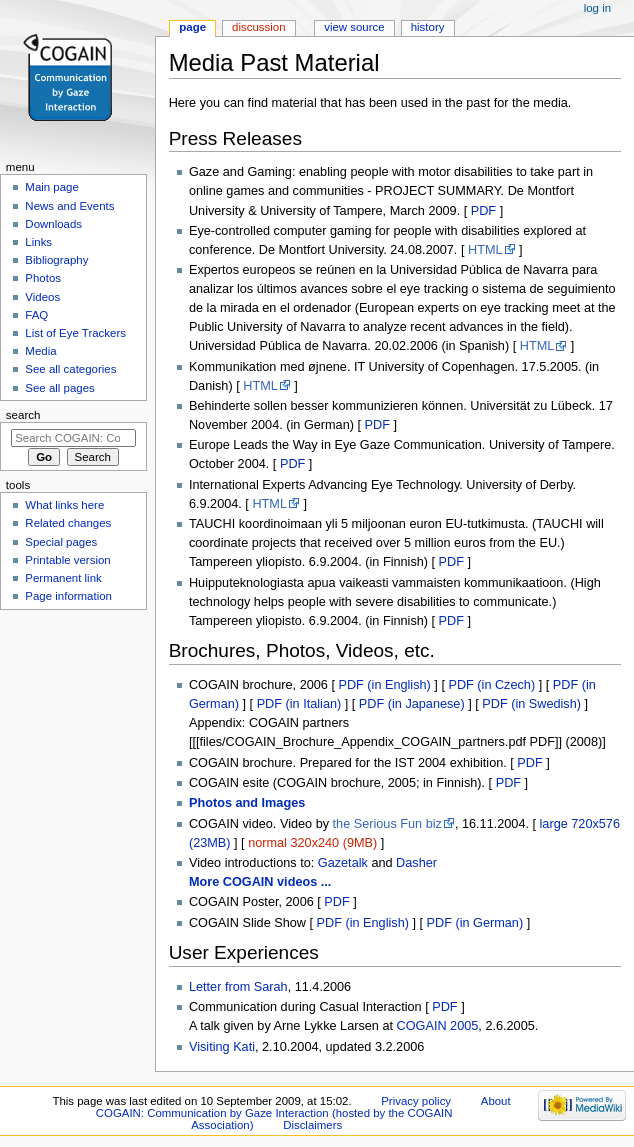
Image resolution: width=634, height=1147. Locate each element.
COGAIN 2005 (438, 1026)
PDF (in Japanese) (412, 704)
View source (354, 27)
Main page (52, 187)
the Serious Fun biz (387, 824)
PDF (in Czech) (491, 685)
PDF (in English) (384, 685)
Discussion (258, 27)
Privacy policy (416, 1101)
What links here (64, 505)
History (428, 27)
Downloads (53, 224)
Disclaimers (312, 1125)
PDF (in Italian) (299, 704)
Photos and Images (247, 803)
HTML (485, 250)
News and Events (69, 206)
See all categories (70, 369)
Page (192, 27)
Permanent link (63, 578)
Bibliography (56, 260)
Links (38, 242)
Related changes (68, 523)
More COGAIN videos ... (260, 882)
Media (40, 351)
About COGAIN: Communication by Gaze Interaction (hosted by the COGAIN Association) (303, 1113)
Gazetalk (343, 863)
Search (23, 415)
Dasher (416, 863)
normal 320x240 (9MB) (312, 843)
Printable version (67, 560)
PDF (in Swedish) (531, 704)
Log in (597, 8)
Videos (42, 297)
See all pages (59, 388)
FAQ (36, 315)
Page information (68, 596)
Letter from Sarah (238, 987)
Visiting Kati (222, 1047)
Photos (43, 278)
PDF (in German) (475, 923)
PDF (483, 211)
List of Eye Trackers (75, 333)
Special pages (61, 542)
